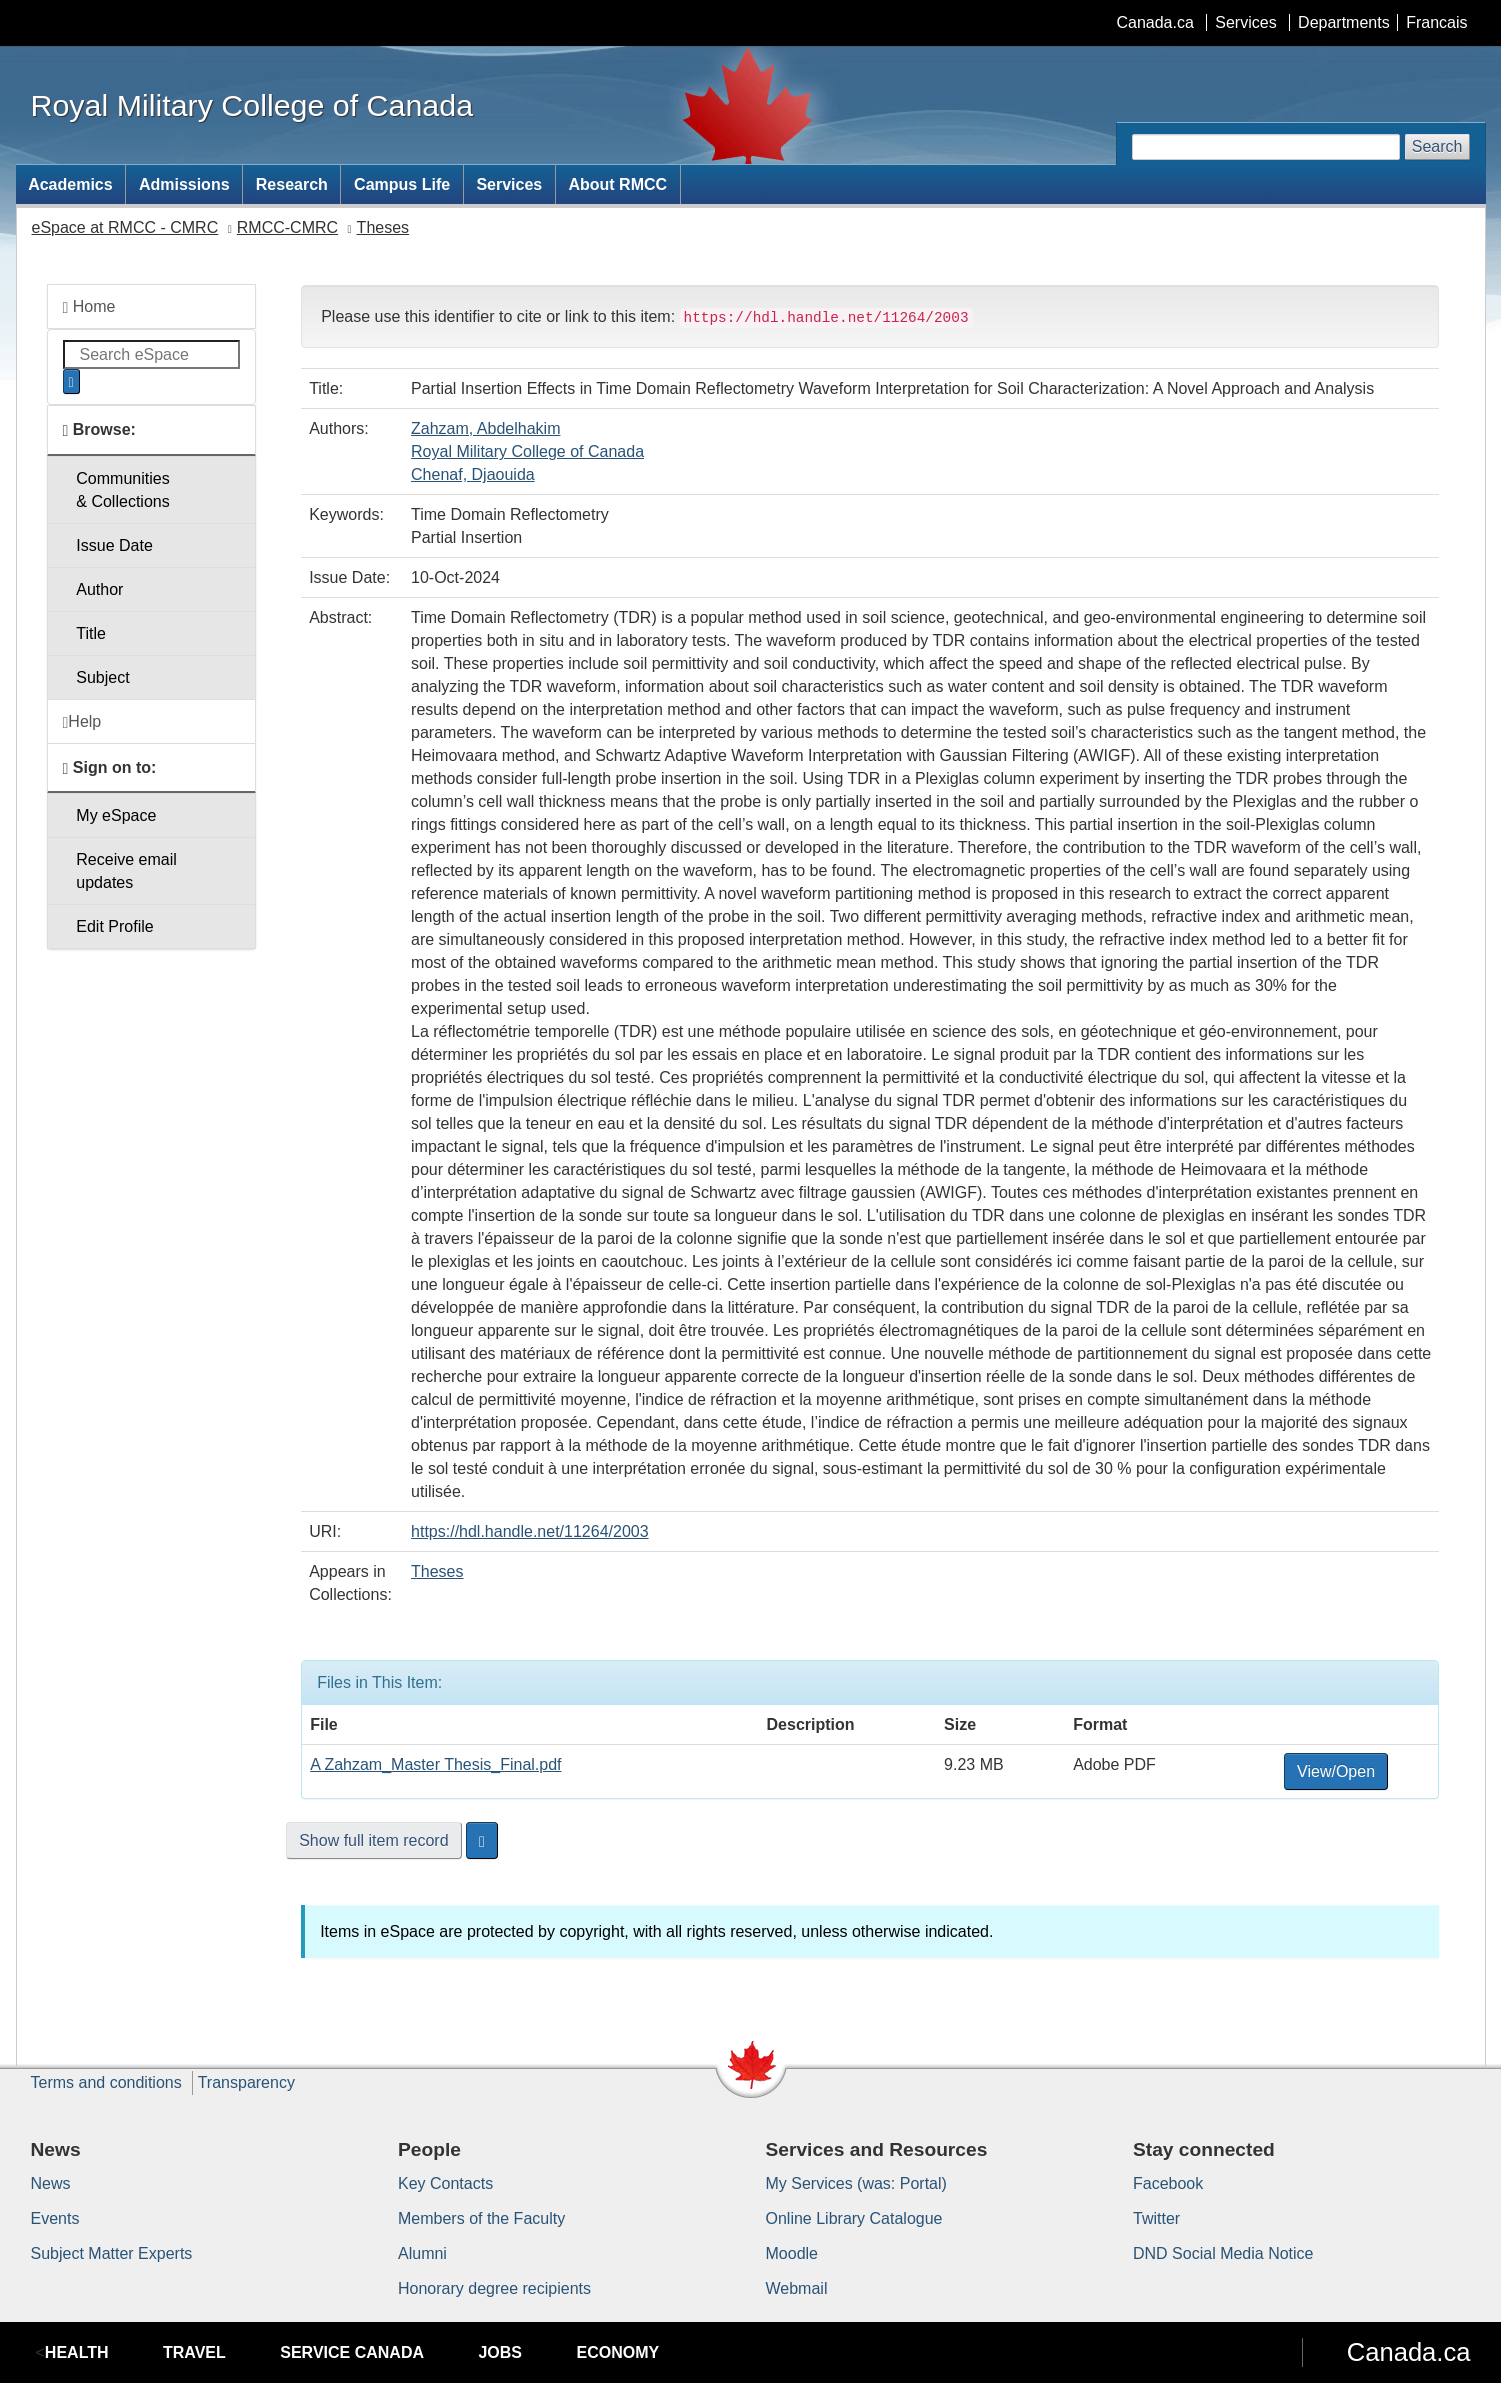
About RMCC (617, 184)
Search (1437, 146)
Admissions (184, 184)
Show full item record (373, 1840)
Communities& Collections (122, 490)
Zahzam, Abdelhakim (485, 428)
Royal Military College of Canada (527, 451)
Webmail (797, 2288)
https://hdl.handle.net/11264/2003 (530, 1531)
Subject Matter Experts (112, 2253)
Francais (1436, 22)
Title (91, 633)
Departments (1344, 22)
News (51, 2183)
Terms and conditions (106, 2082)
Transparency (246, 2082)
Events (55, 2218)
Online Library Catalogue (854, 2218)
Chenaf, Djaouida (473, 474)
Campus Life (402, 184)
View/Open (1336, 1771)
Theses (383, 227)
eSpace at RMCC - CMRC (125, 227)
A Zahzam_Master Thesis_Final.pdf (435, 1764)
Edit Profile (114, 926)
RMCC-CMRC (287, 227)
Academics (70, 184)
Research (292, 184)
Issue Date (114, 545)
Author (99, 589)
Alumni (422, 2253)
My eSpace (116, 815)
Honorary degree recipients (494, 2288)
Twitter (1156, 2218)
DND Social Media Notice (1223, 2253)
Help (82, 722)
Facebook (1168, 2183)
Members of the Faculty (481, 2218)
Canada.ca (1154, 22)
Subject (102, 677)
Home (89, 307)
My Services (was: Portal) (856, 2183)
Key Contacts (445, 2183)
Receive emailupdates (126, 871)
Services (1245, 22)
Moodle (792, 2253)
